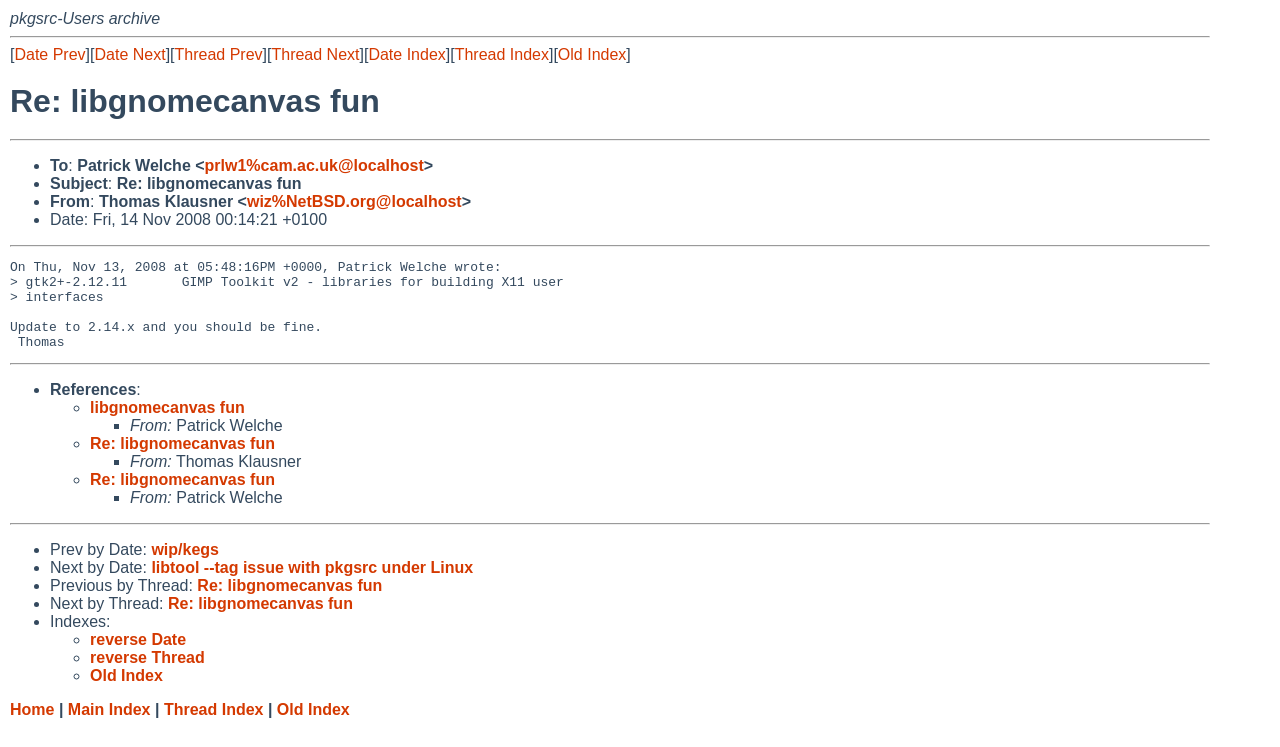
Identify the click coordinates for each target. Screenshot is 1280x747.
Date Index (406, 54)
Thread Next (315, 54)
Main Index (109, 727)
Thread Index (502, 54)
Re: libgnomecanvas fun (182, 461)
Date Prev (49, 54)
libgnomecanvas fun (167, 425)
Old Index (592, 54)
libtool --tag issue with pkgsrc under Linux (312, 585)
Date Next (129, 54)
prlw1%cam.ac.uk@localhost (314, 165)
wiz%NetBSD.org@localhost (354, 201)
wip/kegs (185, 567)
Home (32, 727)
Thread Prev (219, 54)
